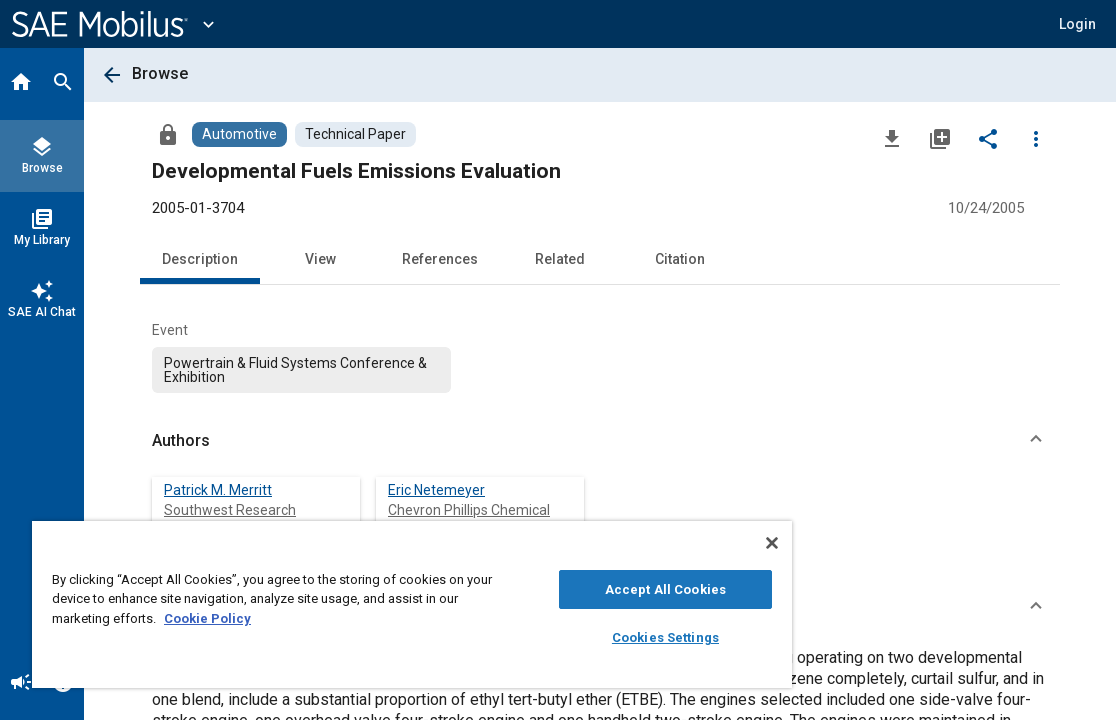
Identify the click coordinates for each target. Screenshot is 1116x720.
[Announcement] (21, 684)
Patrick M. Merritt (218, 490)
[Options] (1036, 138)
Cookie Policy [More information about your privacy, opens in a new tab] (347, 618)
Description (200, 259)
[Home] (21, 84)
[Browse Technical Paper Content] (355, 134)
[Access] (168, 134)
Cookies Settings (569, 637)
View (320, 259)
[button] (1077, 24)
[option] (301, 370)
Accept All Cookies (569, 589)
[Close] (659, 543)
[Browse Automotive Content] (239, 134)
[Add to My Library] (940, 138)
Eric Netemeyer (436, 490)
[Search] (63, 84)
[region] (355, 604)
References (440, 259)
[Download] (892, 138)
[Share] (988, 138)
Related (560, 259)
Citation (680, 259)
